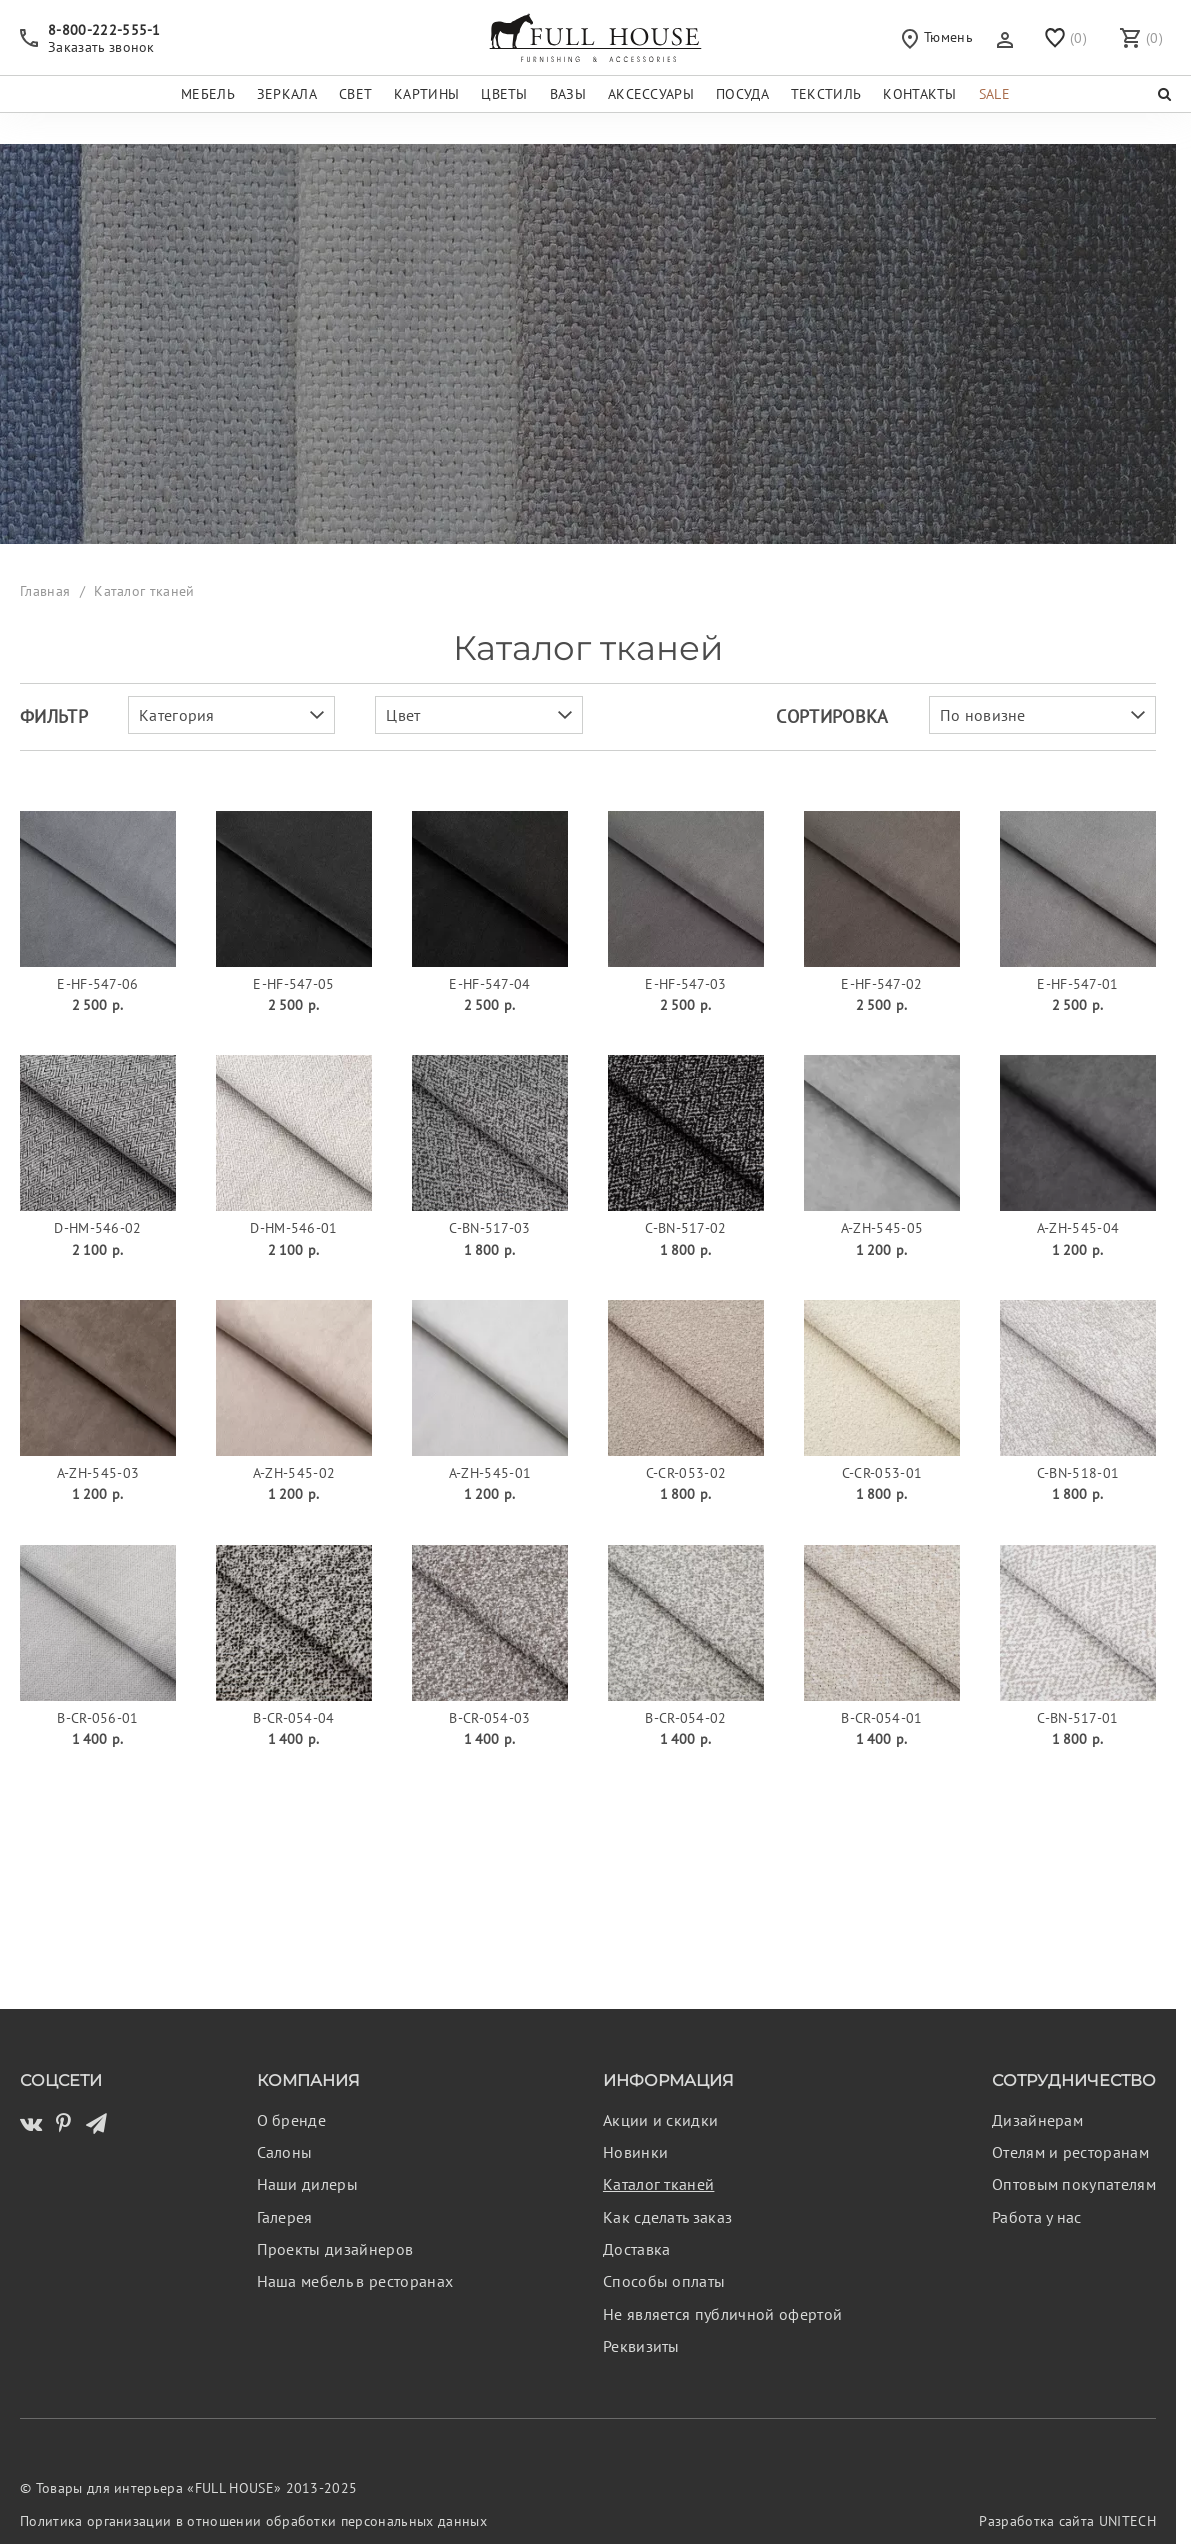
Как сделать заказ (667, 2217)
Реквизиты (641, 2346)
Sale (994, 93)
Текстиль (826, 93)
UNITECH (1127, 2521)
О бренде (292, 2120)
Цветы (504, 93)
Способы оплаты (664, 2281)
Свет (355, 93)
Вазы (568, 93)
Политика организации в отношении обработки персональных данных (253, 2521)
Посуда (742, 93)
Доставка (637, 2249)
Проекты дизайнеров (335, 2249)
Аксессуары (651, 93)
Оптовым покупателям (1074, 2184)
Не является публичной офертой (722, 2314)
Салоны (285, 2152)
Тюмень (937, 37)
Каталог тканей (658, 2184)
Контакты (920, 93)
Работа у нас (1037, 2217)
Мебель (208, 93)
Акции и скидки (660, 2120)
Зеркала (287, 93)
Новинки (635, 2152)
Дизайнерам (1037, 2120)
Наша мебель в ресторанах (355, 2281)
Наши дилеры (308, 2184)
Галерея (285, 2217)
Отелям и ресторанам (1070, 2152)
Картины (426, 93)
